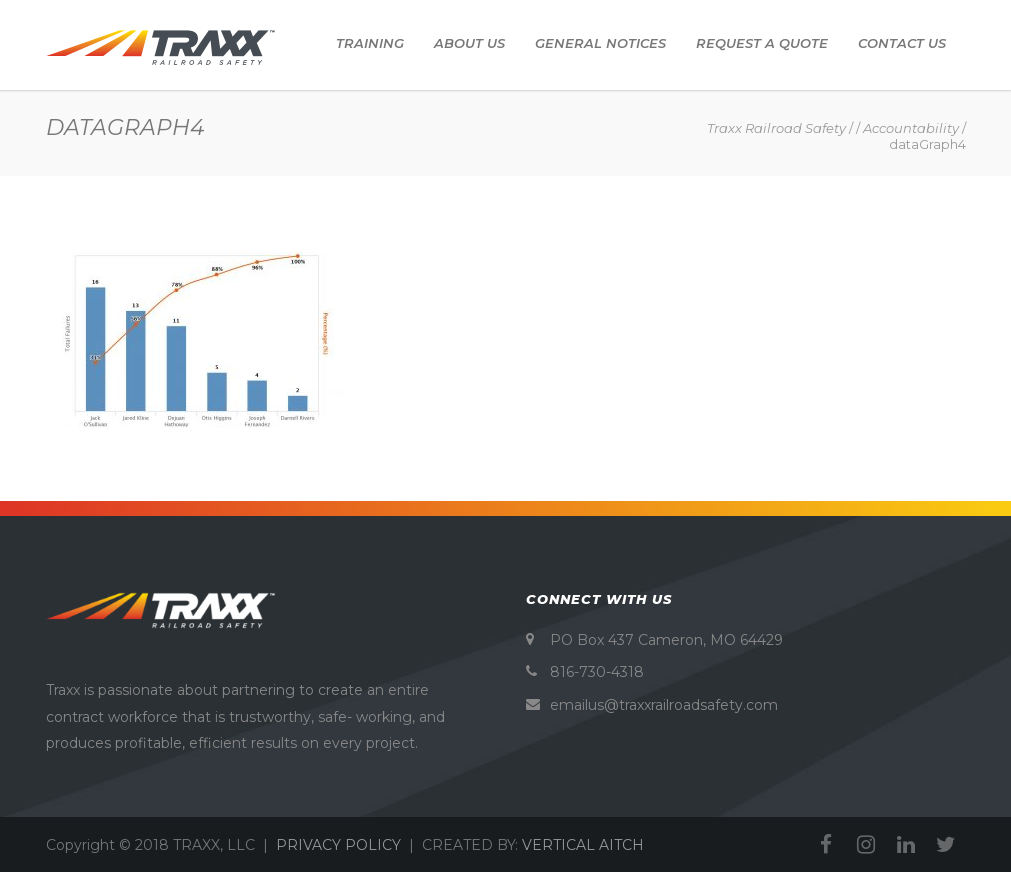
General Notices (600, 43)
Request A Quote (762, 43)
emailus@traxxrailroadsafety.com (664, 705)
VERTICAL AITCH (583, 845)
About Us (469, 43)
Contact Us (902, 43)
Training (370, 43)
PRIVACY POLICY (338, 845)
